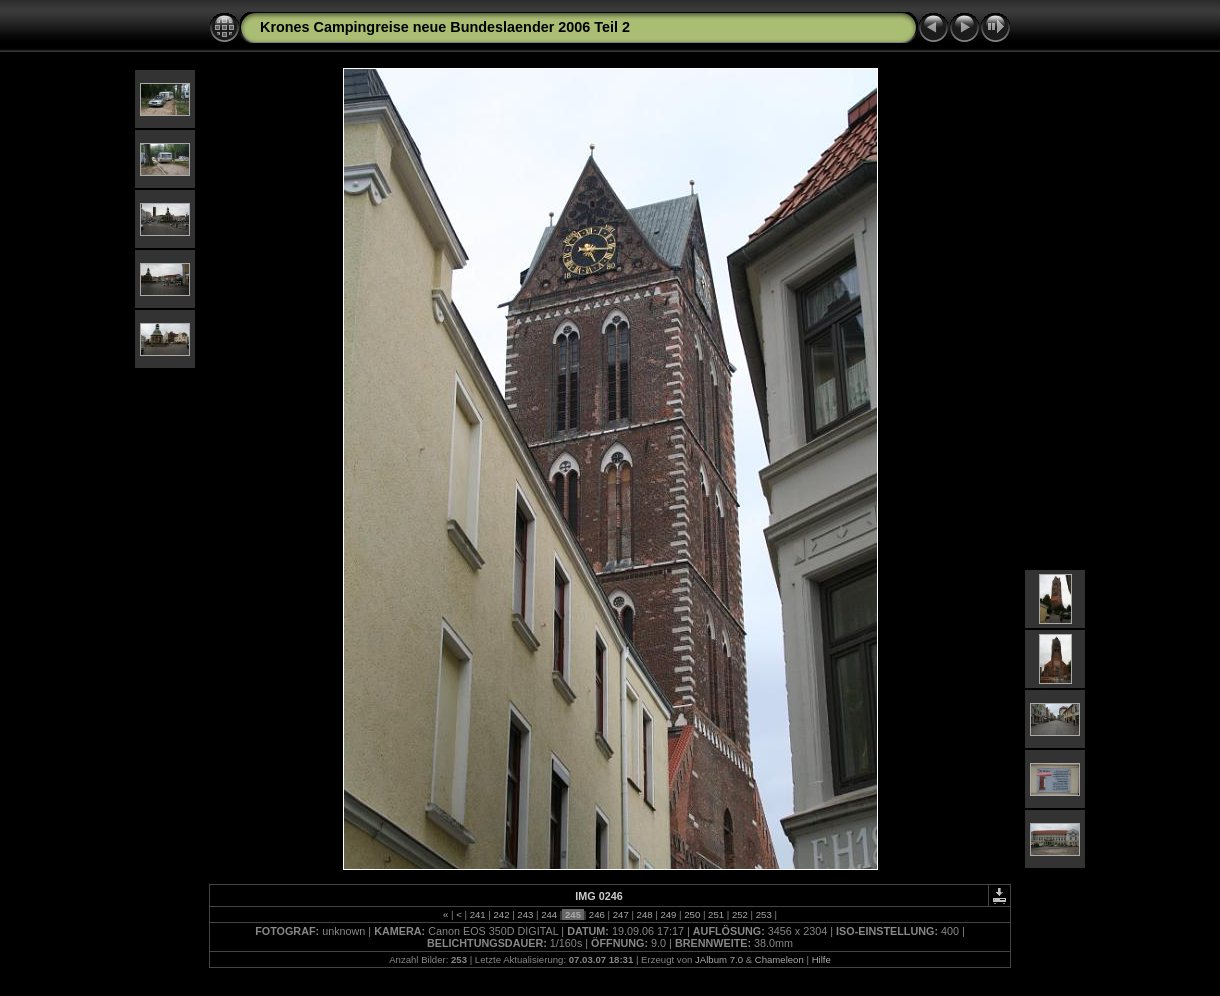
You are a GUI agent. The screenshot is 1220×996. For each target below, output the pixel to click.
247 (620, 914)
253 (763, 914)
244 (549, 914)
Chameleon (779, 959)
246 (596, 914)
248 (644, 914)
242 (501, 914)
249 (668, 914)
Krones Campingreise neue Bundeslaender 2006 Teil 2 (445, 27)
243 (525, 914)
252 (739, 914)
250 (692, 914)
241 (477, 914)
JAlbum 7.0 (719, 959)
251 (715, 914)
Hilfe (821, 959)
